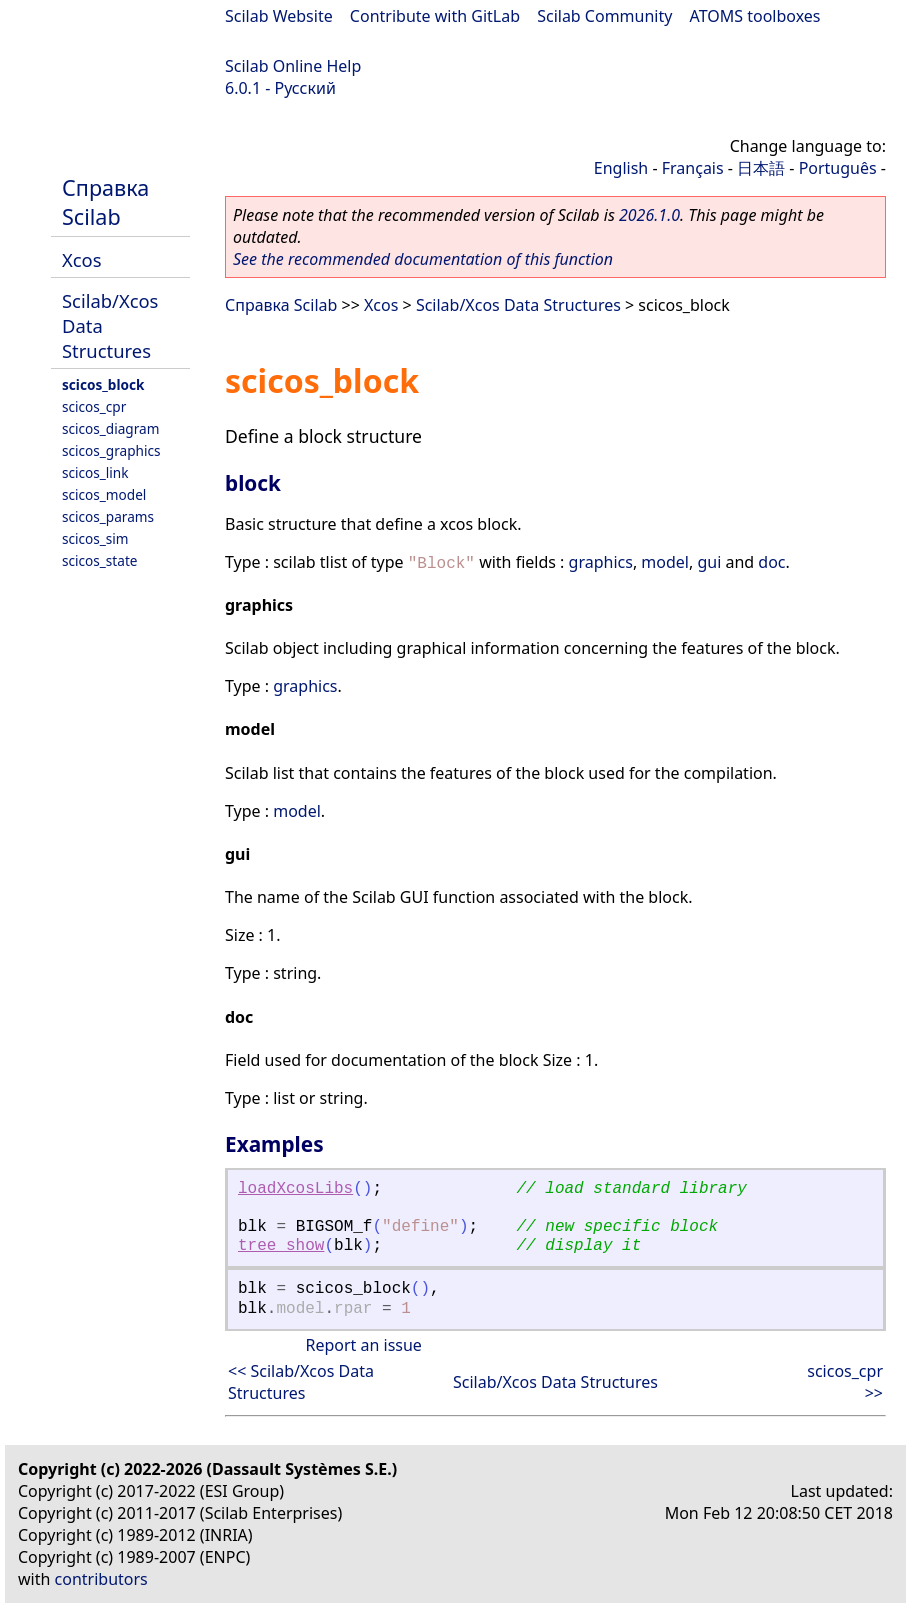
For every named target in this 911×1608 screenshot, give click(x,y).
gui (709, 562)
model (665, 562)
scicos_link (95, 472)
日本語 (761, 168)
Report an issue (363, 1345)
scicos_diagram (110, 428)
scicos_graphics (111, 450)
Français (693, 168)
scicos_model (104, 494)
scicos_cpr (94, 406)
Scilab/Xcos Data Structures (518, 305)
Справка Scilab (105, 202)
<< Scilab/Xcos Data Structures (301, 1382)
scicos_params (108, 516)
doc (771, 562)
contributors (101, 1579)
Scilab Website (279, 16)
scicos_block (103, 384)
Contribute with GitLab (435, 16)
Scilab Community (604, 16)
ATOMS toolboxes (755, 16)
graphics (601, 562)
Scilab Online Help (293, 66)
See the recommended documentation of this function (423, 259)
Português (838, 168)
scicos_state (99, 560)
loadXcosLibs (295, 1189)
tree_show (281, 1246)
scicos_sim (95, 538)
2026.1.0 (649, 215)
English (621, 168)
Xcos (82, 259)
